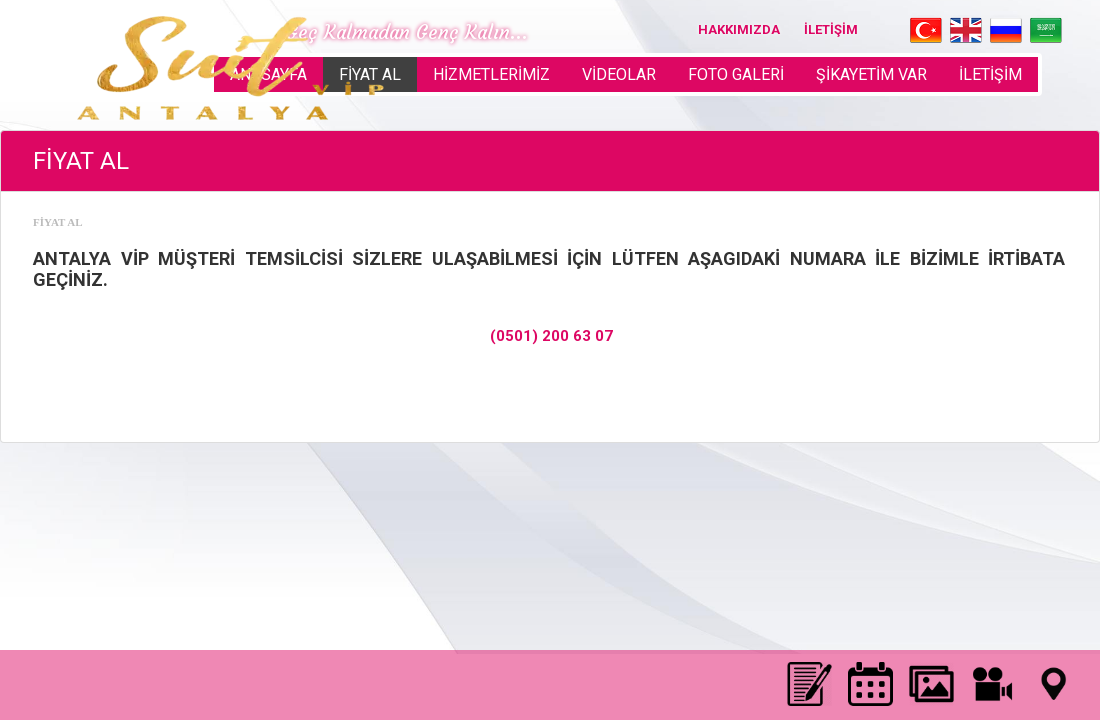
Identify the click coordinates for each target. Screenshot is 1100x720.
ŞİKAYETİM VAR (871, 74)
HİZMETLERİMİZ (491, 74)
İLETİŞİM (831, 29)
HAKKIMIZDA (739, 29)
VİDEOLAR (619, 74)
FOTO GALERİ (736, 74)
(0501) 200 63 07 (551, 336)
